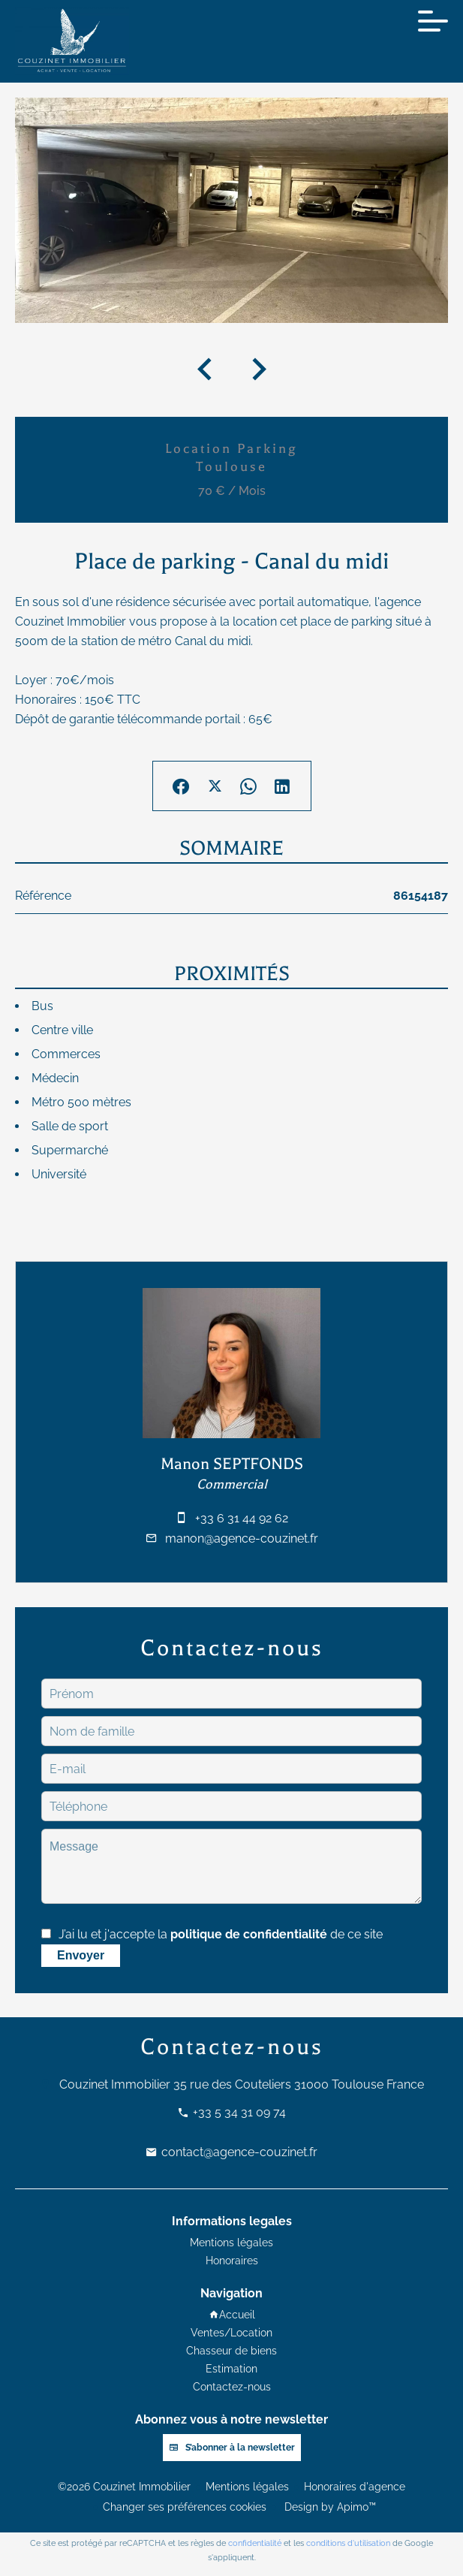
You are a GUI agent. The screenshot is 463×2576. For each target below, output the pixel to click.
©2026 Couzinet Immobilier (124, 2487)
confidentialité (254, 2543)
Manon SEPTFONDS (232, 1464)
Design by (328, 2507)
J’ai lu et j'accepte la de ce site (221, 1934)
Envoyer (80, 1955)
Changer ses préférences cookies (184, 2507)
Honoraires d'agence (354, 2487)
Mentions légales (247, 2487)
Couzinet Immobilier (114, 2084)
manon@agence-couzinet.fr (241, 1538)
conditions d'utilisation (348, 2543)
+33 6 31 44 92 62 (241, 1518)
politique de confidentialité (248, 1934)
